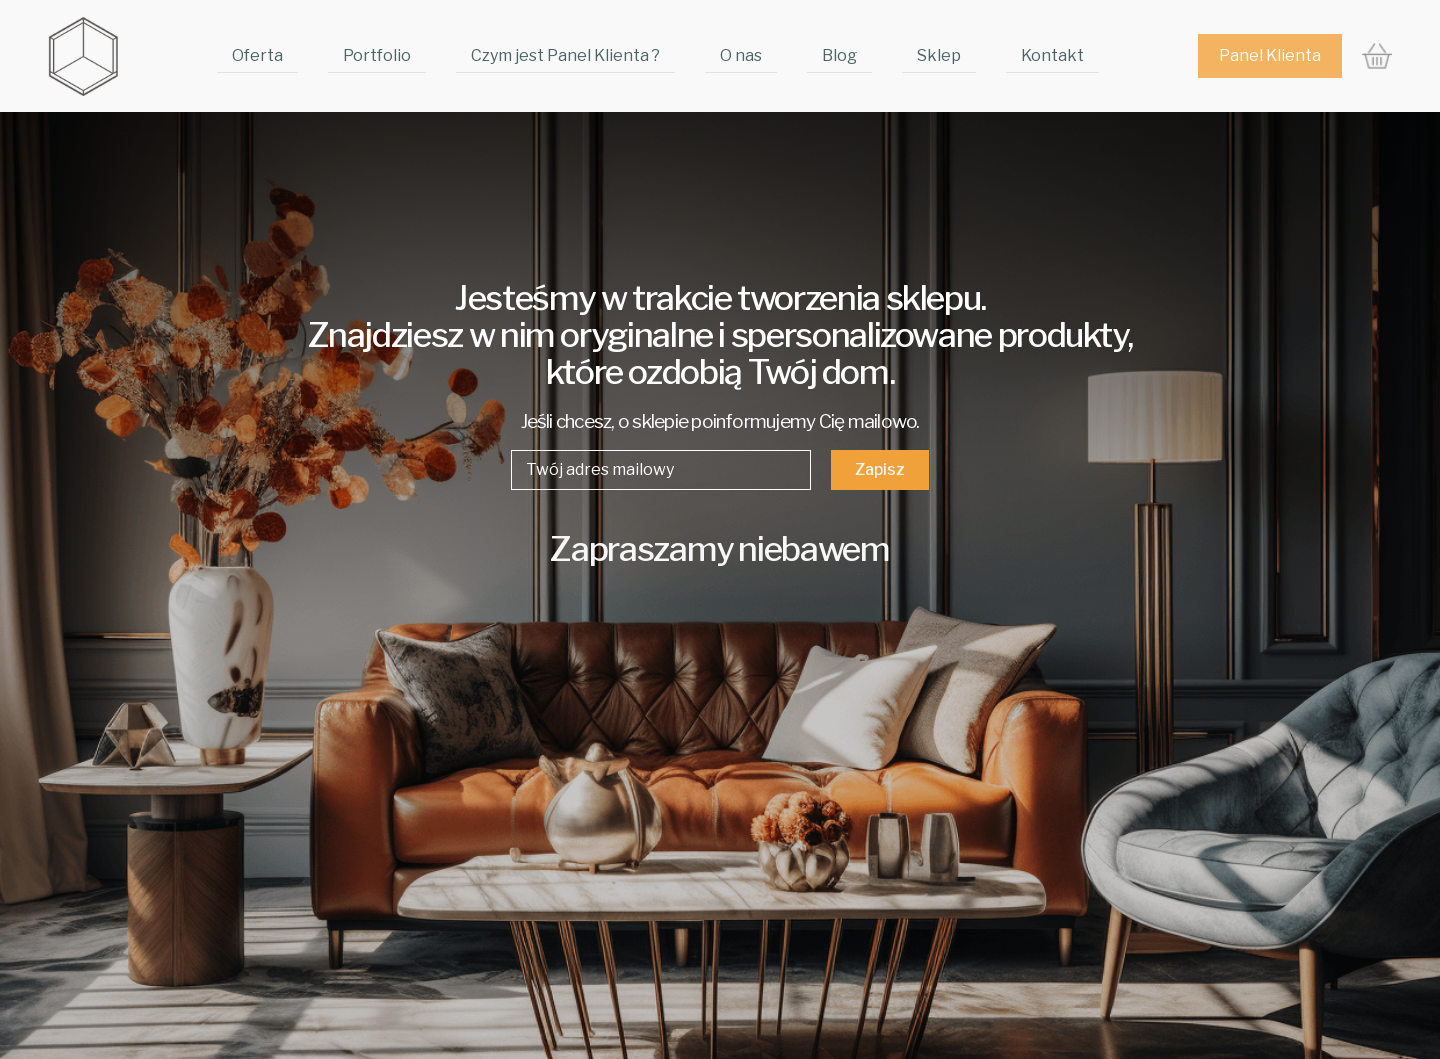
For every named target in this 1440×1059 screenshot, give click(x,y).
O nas (741, 55)
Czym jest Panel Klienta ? (565, 55)
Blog (839, 55)
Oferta (257, 55)
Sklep (939, 55)
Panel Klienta (1270, 55)
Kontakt (1052, 55)
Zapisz (880, 469)
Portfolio (377, 55)
